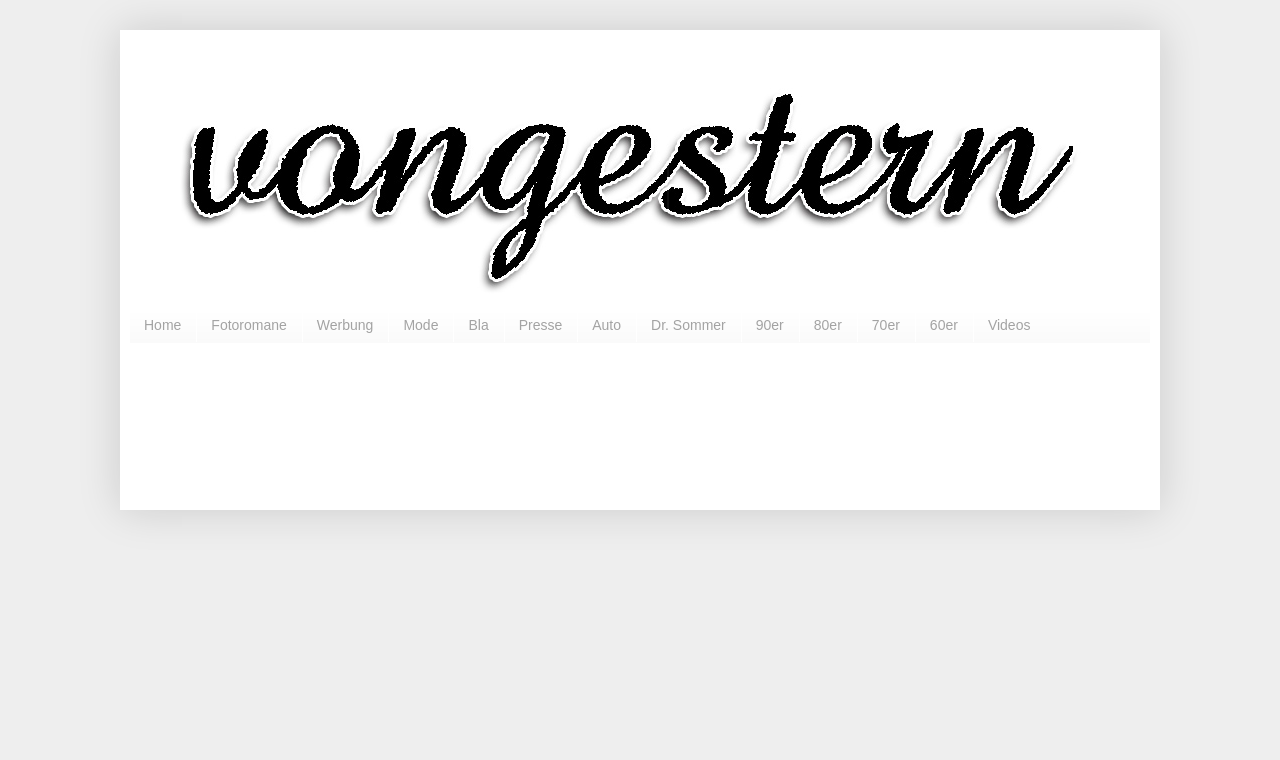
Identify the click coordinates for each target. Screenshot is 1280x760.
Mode (420, 325)
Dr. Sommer (688, 325)
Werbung (345, 325)
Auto (606, 325)
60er (944, 325)
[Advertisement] (640, 418)
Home (162, 325)
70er (886, 325)
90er (770, 325)
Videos (1009, 325)
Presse (541, 325)
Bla (478, 325)
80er (828, 325)
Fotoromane (248, 325)
